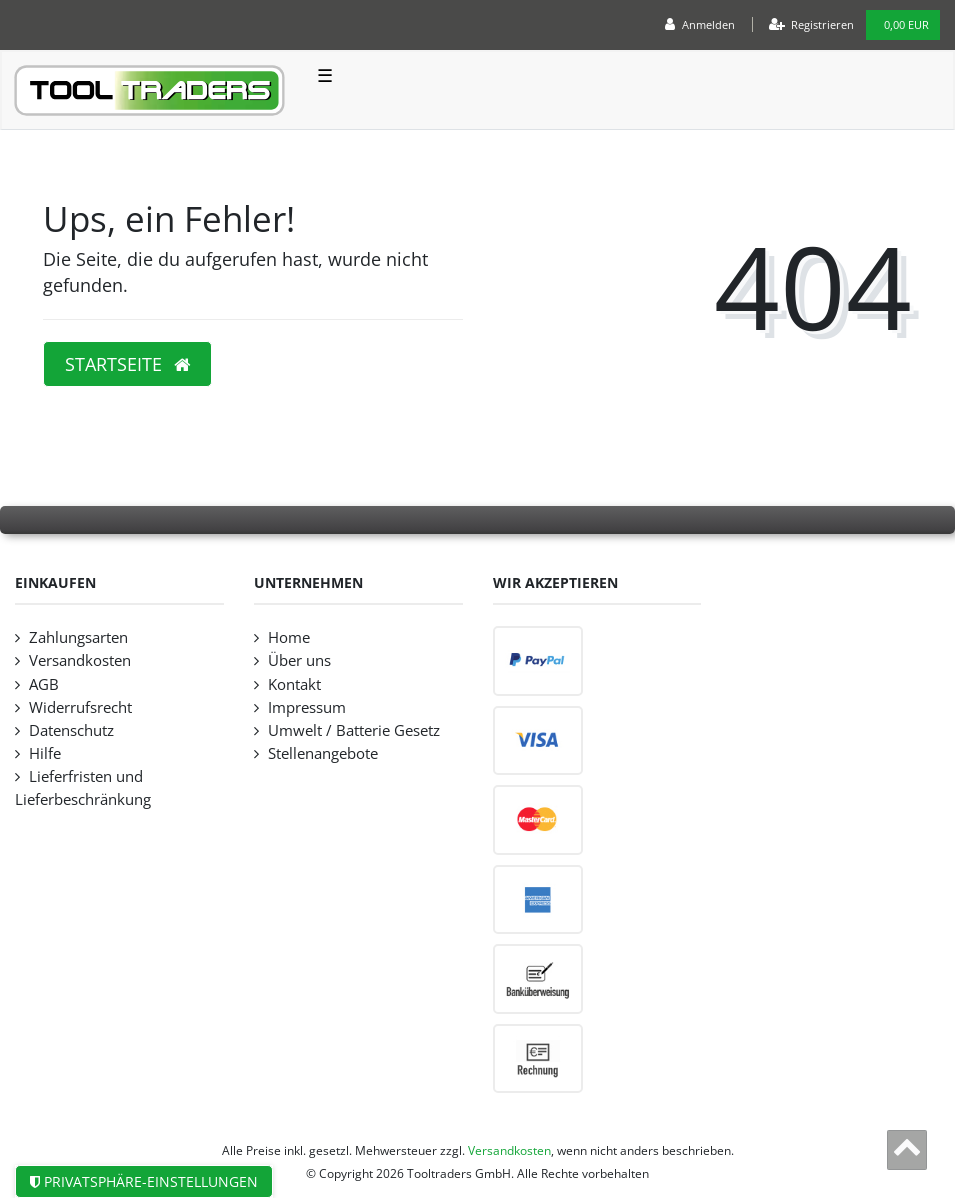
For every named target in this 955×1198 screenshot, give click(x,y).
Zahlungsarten (78, 637)
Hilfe (45, 753)
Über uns (299, 660)
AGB (44, 684)
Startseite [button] (127, 364)
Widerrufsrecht (80, 707)
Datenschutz (71, 730)
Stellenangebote (323, 753)
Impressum (307, 707)
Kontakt (294, 684)
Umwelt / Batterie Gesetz (354, 730)
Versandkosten (80, 660)
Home (289, 637)
